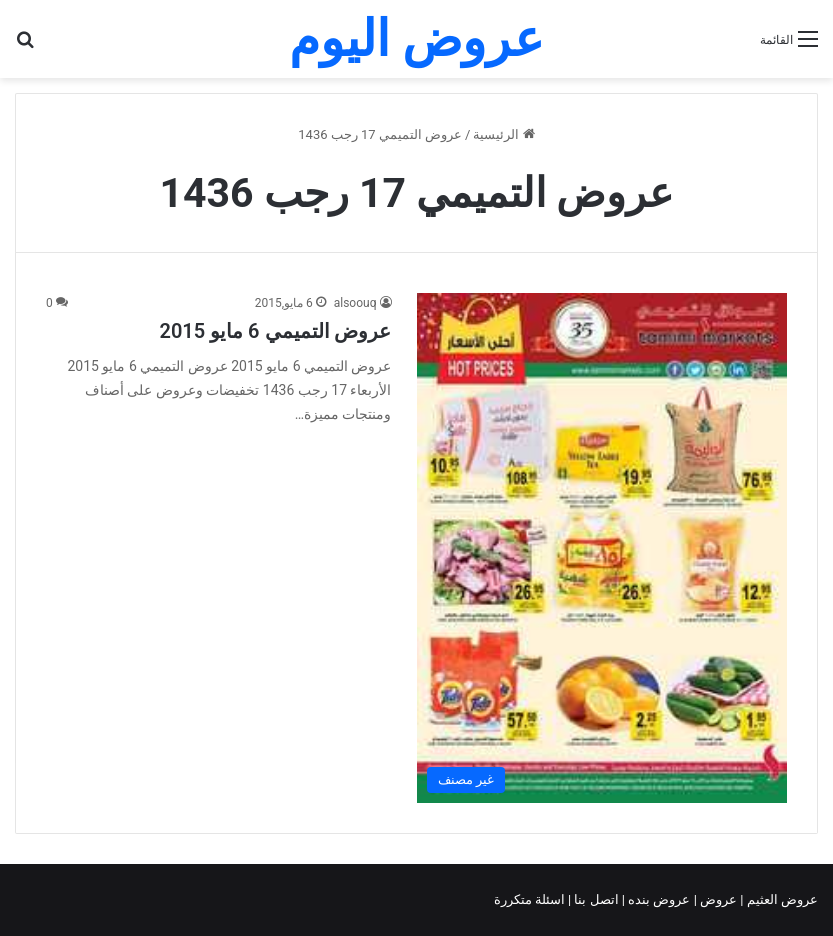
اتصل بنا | (595, 899)
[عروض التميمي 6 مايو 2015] (602, 548)
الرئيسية (503, 134)
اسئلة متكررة (531, 899)
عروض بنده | (658, 899)
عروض (718, 899)
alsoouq (355, 303)
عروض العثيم (781, 899)
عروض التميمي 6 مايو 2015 (275, 331)
